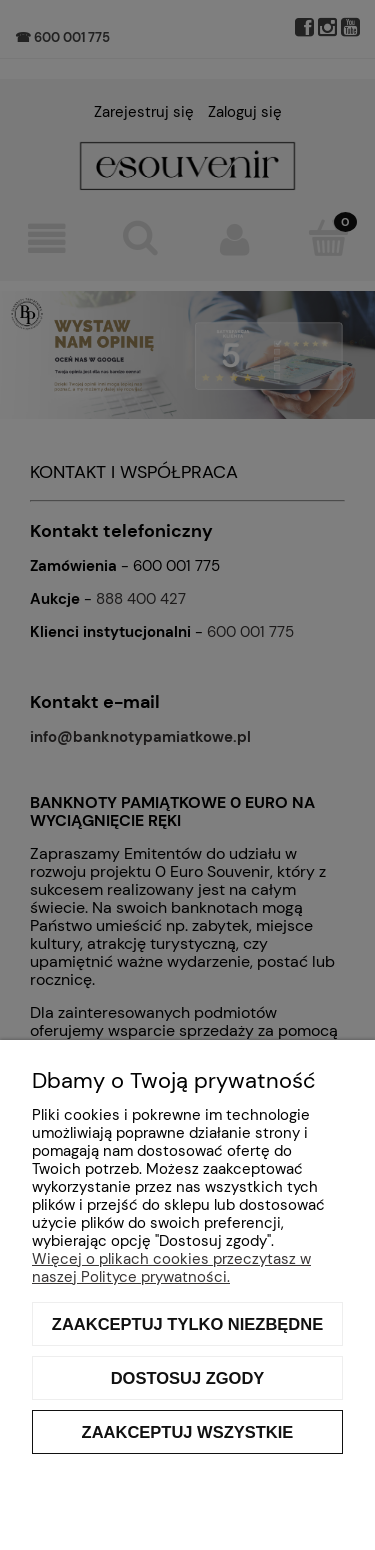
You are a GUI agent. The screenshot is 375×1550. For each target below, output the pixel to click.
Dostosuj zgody (188, 1378)
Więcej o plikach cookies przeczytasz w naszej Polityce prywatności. (171, 1268)
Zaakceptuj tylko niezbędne (187, 1324)
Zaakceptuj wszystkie (188, 1432)
